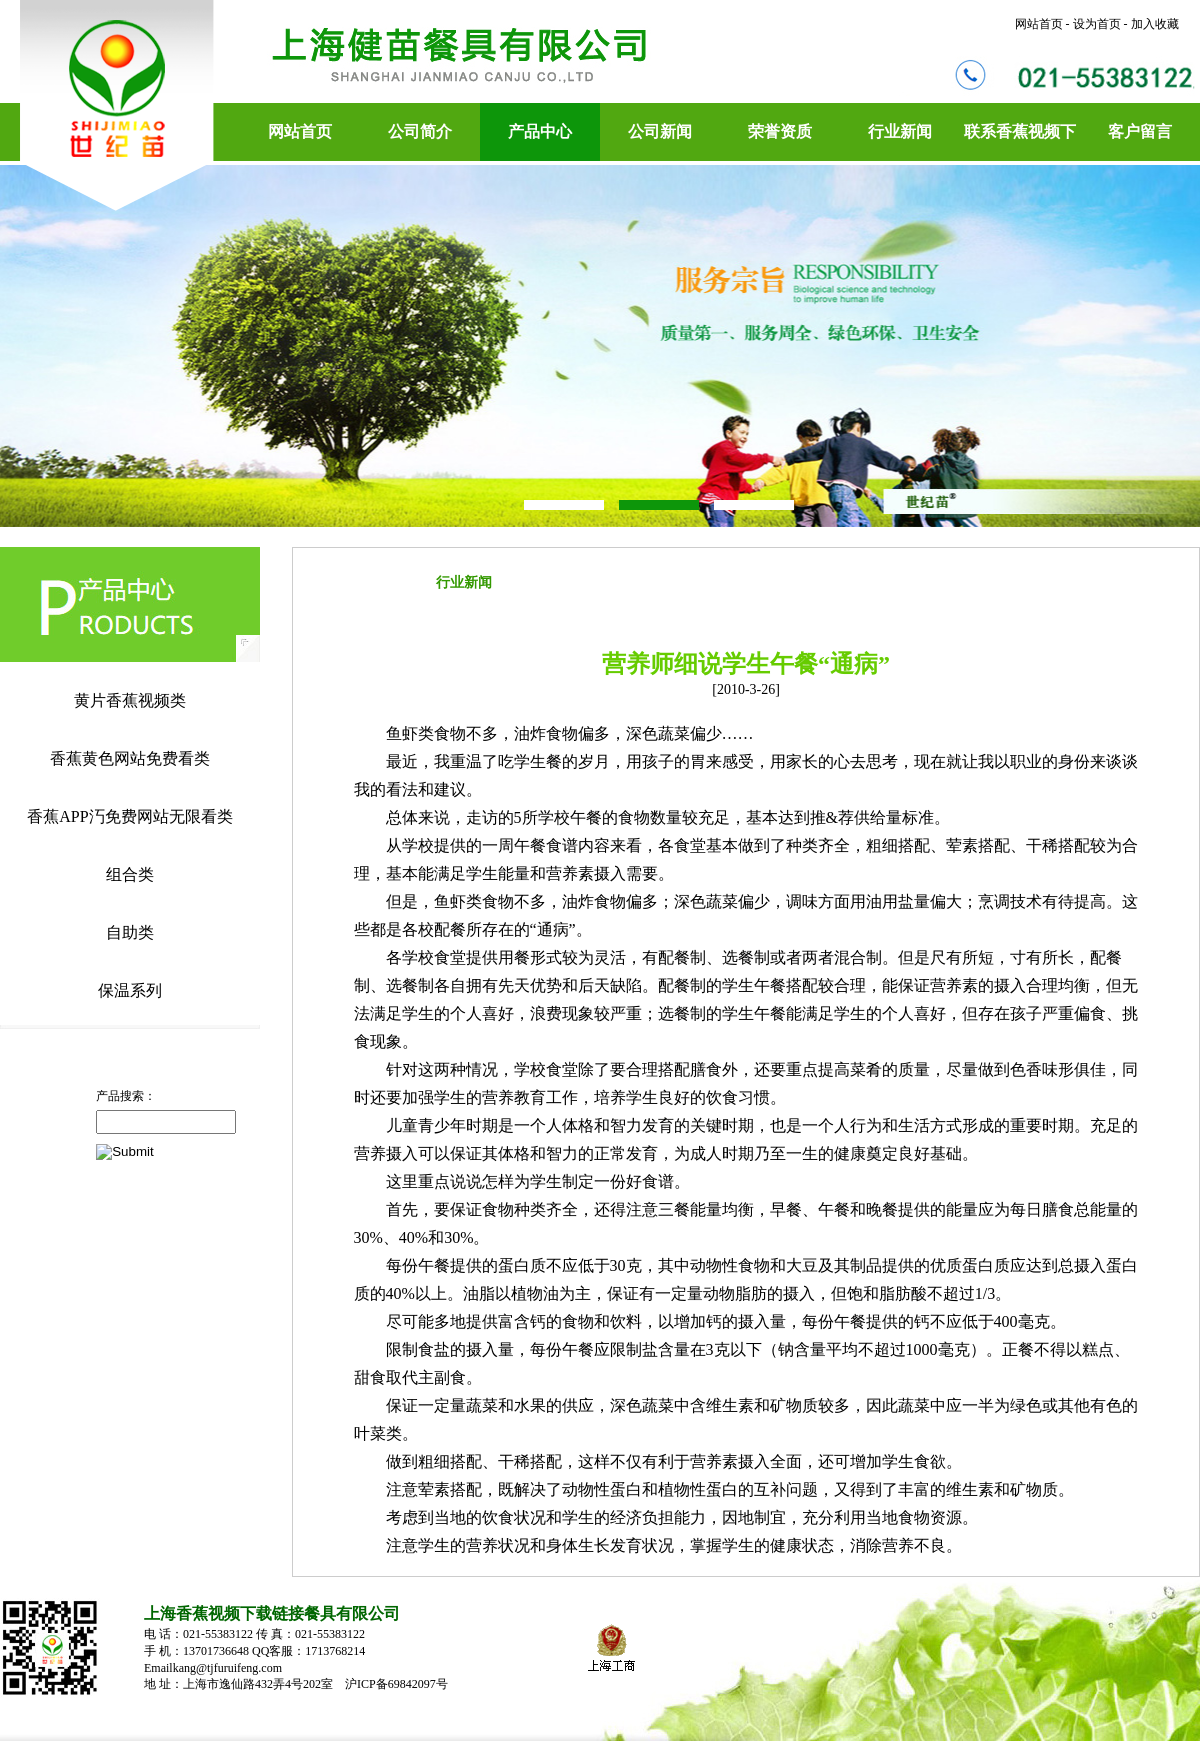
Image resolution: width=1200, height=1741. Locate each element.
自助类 (130, 932)
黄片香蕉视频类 (130, 700)
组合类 (130, 874)
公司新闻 (660, 131)
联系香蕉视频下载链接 (1020, 142)
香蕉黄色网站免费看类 (130, 758)
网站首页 (300, 131)
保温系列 (130, 990)
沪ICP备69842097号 (398, 1684)
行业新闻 (900, 131)
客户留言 (1140, 131)
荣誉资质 (780, 131)
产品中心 (540, 131)
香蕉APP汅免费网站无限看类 (129, 816)
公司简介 (420, 131)
